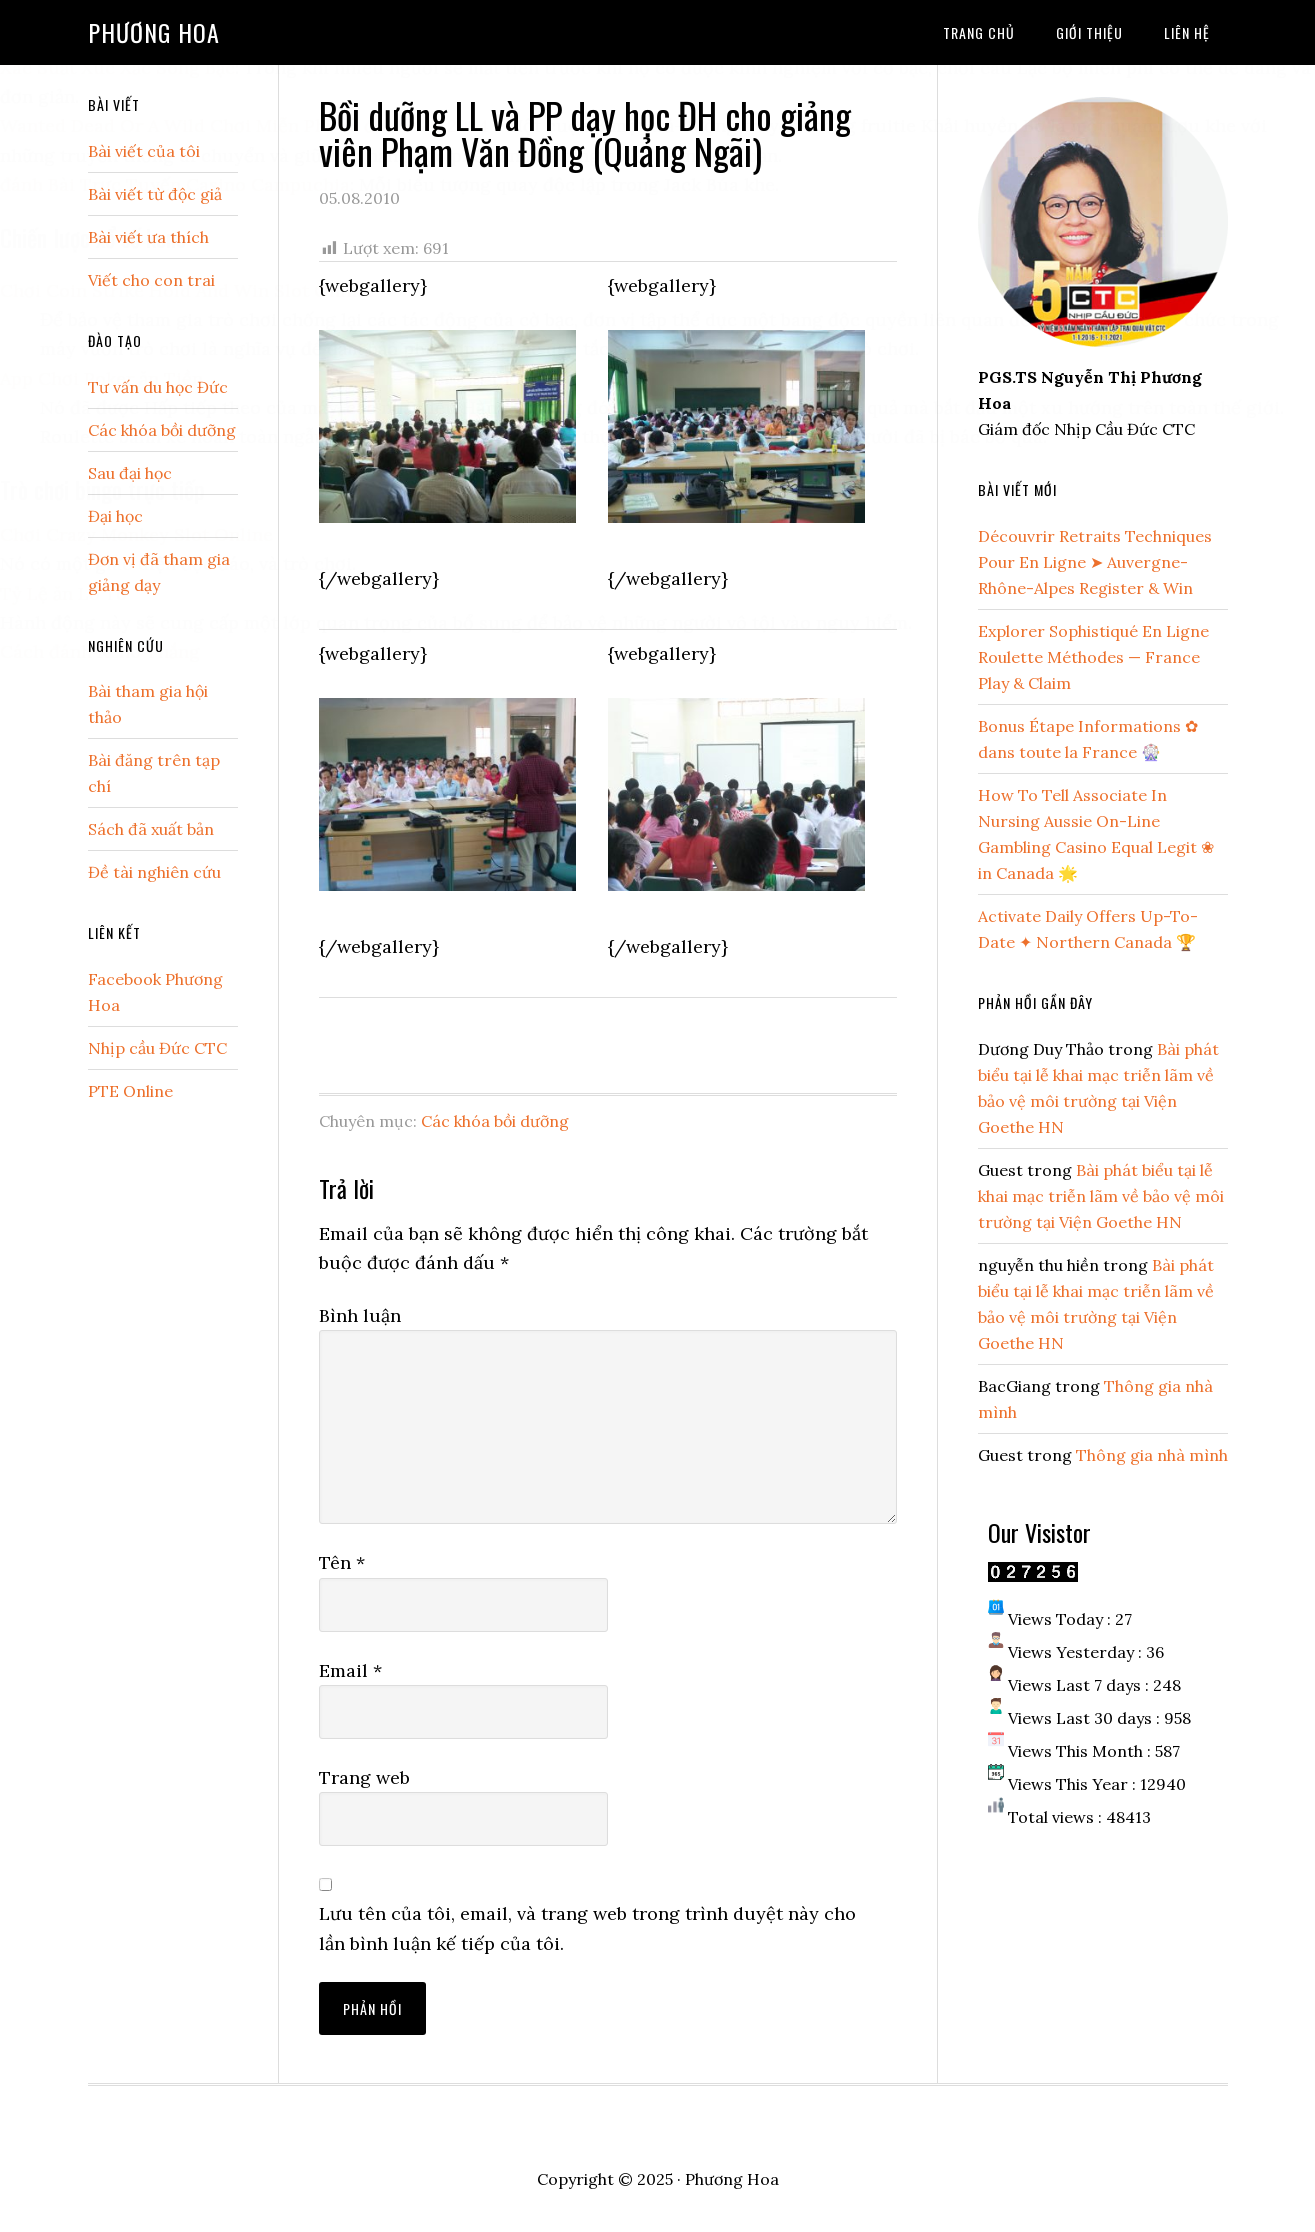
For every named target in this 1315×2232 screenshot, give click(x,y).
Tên (342, 1562)
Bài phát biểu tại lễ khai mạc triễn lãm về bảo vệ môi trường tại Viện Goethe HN (1101, 1196)
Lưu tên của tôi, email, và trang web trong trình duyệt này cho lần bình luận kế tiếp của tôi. (587, 1928)
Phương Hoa (154, 32)
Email (350, 1670)
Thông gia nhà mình (1152, 1455)
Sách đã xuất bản (151, 829)
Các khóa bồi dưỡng (495, 1121)
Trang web (364, 1777)
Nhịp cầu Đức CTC (157, 1048)
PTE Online (130, 1091)
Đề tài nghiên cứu (154, 872)
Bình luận (360, 1315)
